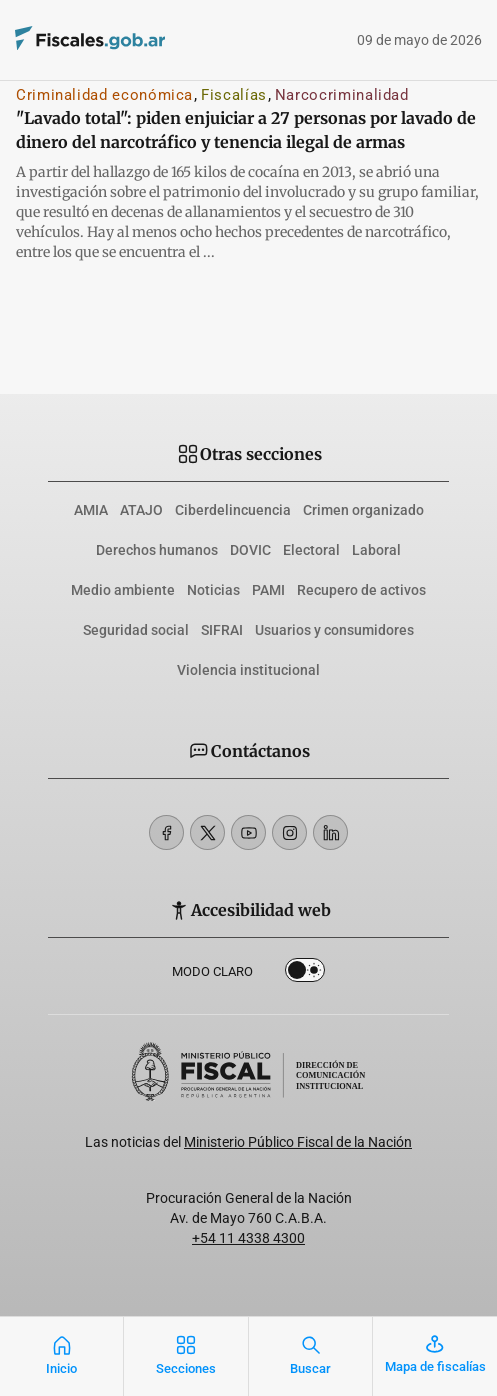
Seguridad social (136, 630)
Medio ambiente (123, 590)
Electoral (311, 550)
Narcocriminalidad (342, 95)
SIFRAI (222, 630)
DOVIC (250, 550)
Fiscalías (234, 95)
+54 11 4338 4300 (248, 1238)
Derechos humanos (157, 550)
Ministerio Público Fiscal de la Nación (298, 1142)
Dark (305, 974)
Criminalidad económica (104, 95)
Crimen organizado (363, 510)
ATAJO (141, 510)
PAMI (268, 590)
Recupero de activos (361, 590)
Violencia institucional (248, 670)
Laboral (376, 550)
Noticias (213, 590)
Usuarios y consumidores (334, 630)
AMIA (91, 510)
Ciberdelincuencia (233, 510)
